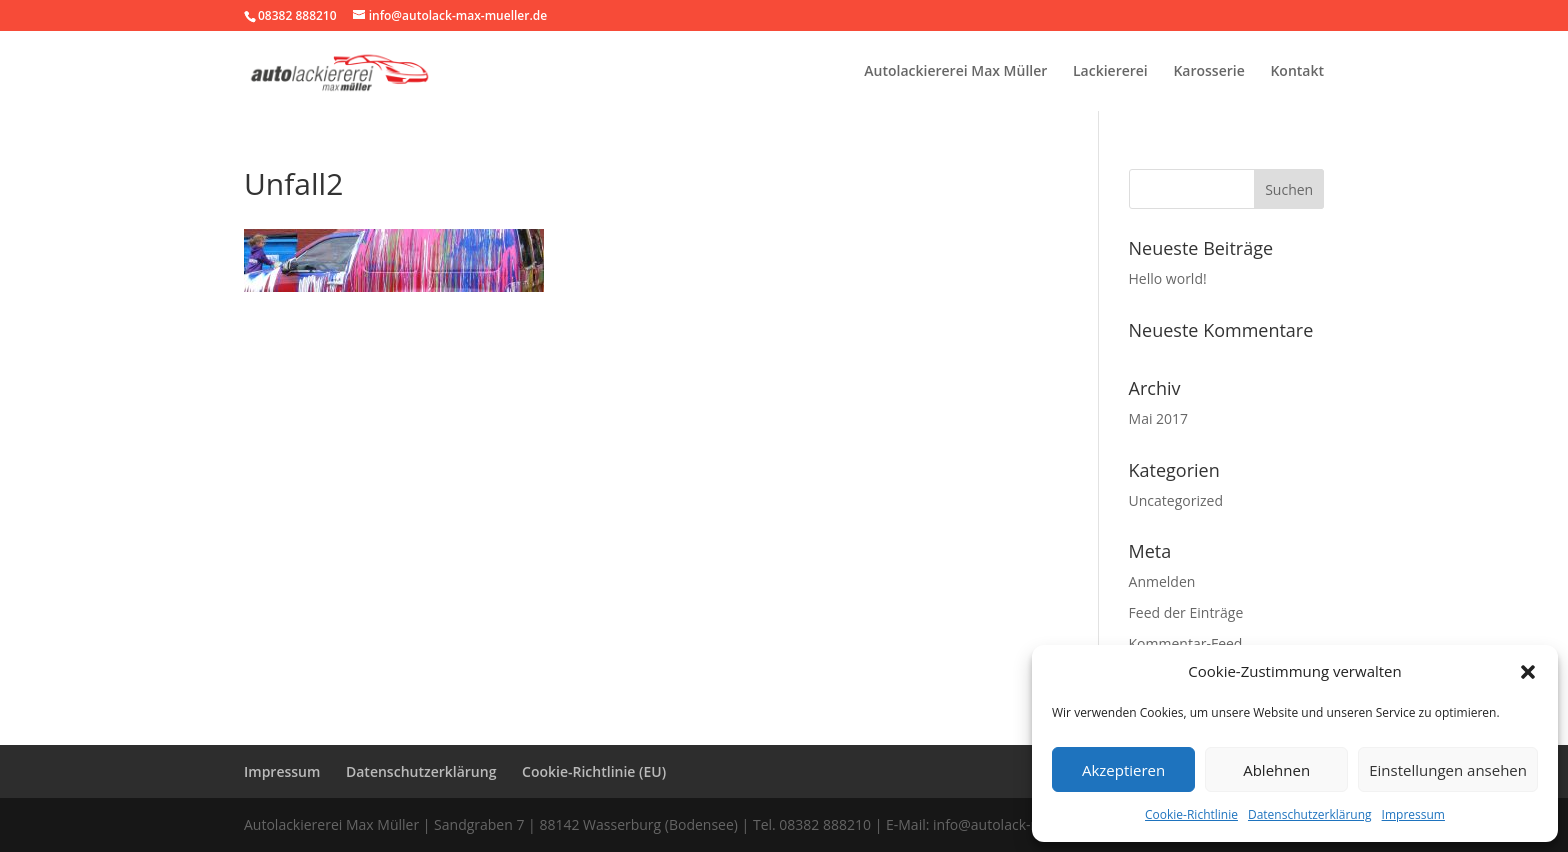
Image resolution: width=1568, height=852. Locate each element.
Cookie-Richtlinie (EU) (594, 771)
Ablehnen (1276, 770)
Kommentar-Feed (1186, 643)
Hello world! (1168, 278)
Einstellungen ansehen (1448, 770)
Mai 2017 (1159, 418)
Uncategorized (1176, 500)
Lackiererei (1110, 72)
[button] (1528, 672)
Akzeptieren (1123, 770)
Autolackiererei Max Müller (955, 72)
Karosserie (1208, 72)
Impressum (1413, 814)
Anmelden (1162, 581)
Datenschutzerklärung (1310, 814)
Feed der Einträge (1186, 612)
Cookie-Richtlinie (1191, 814)
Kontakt (1297, 72)
